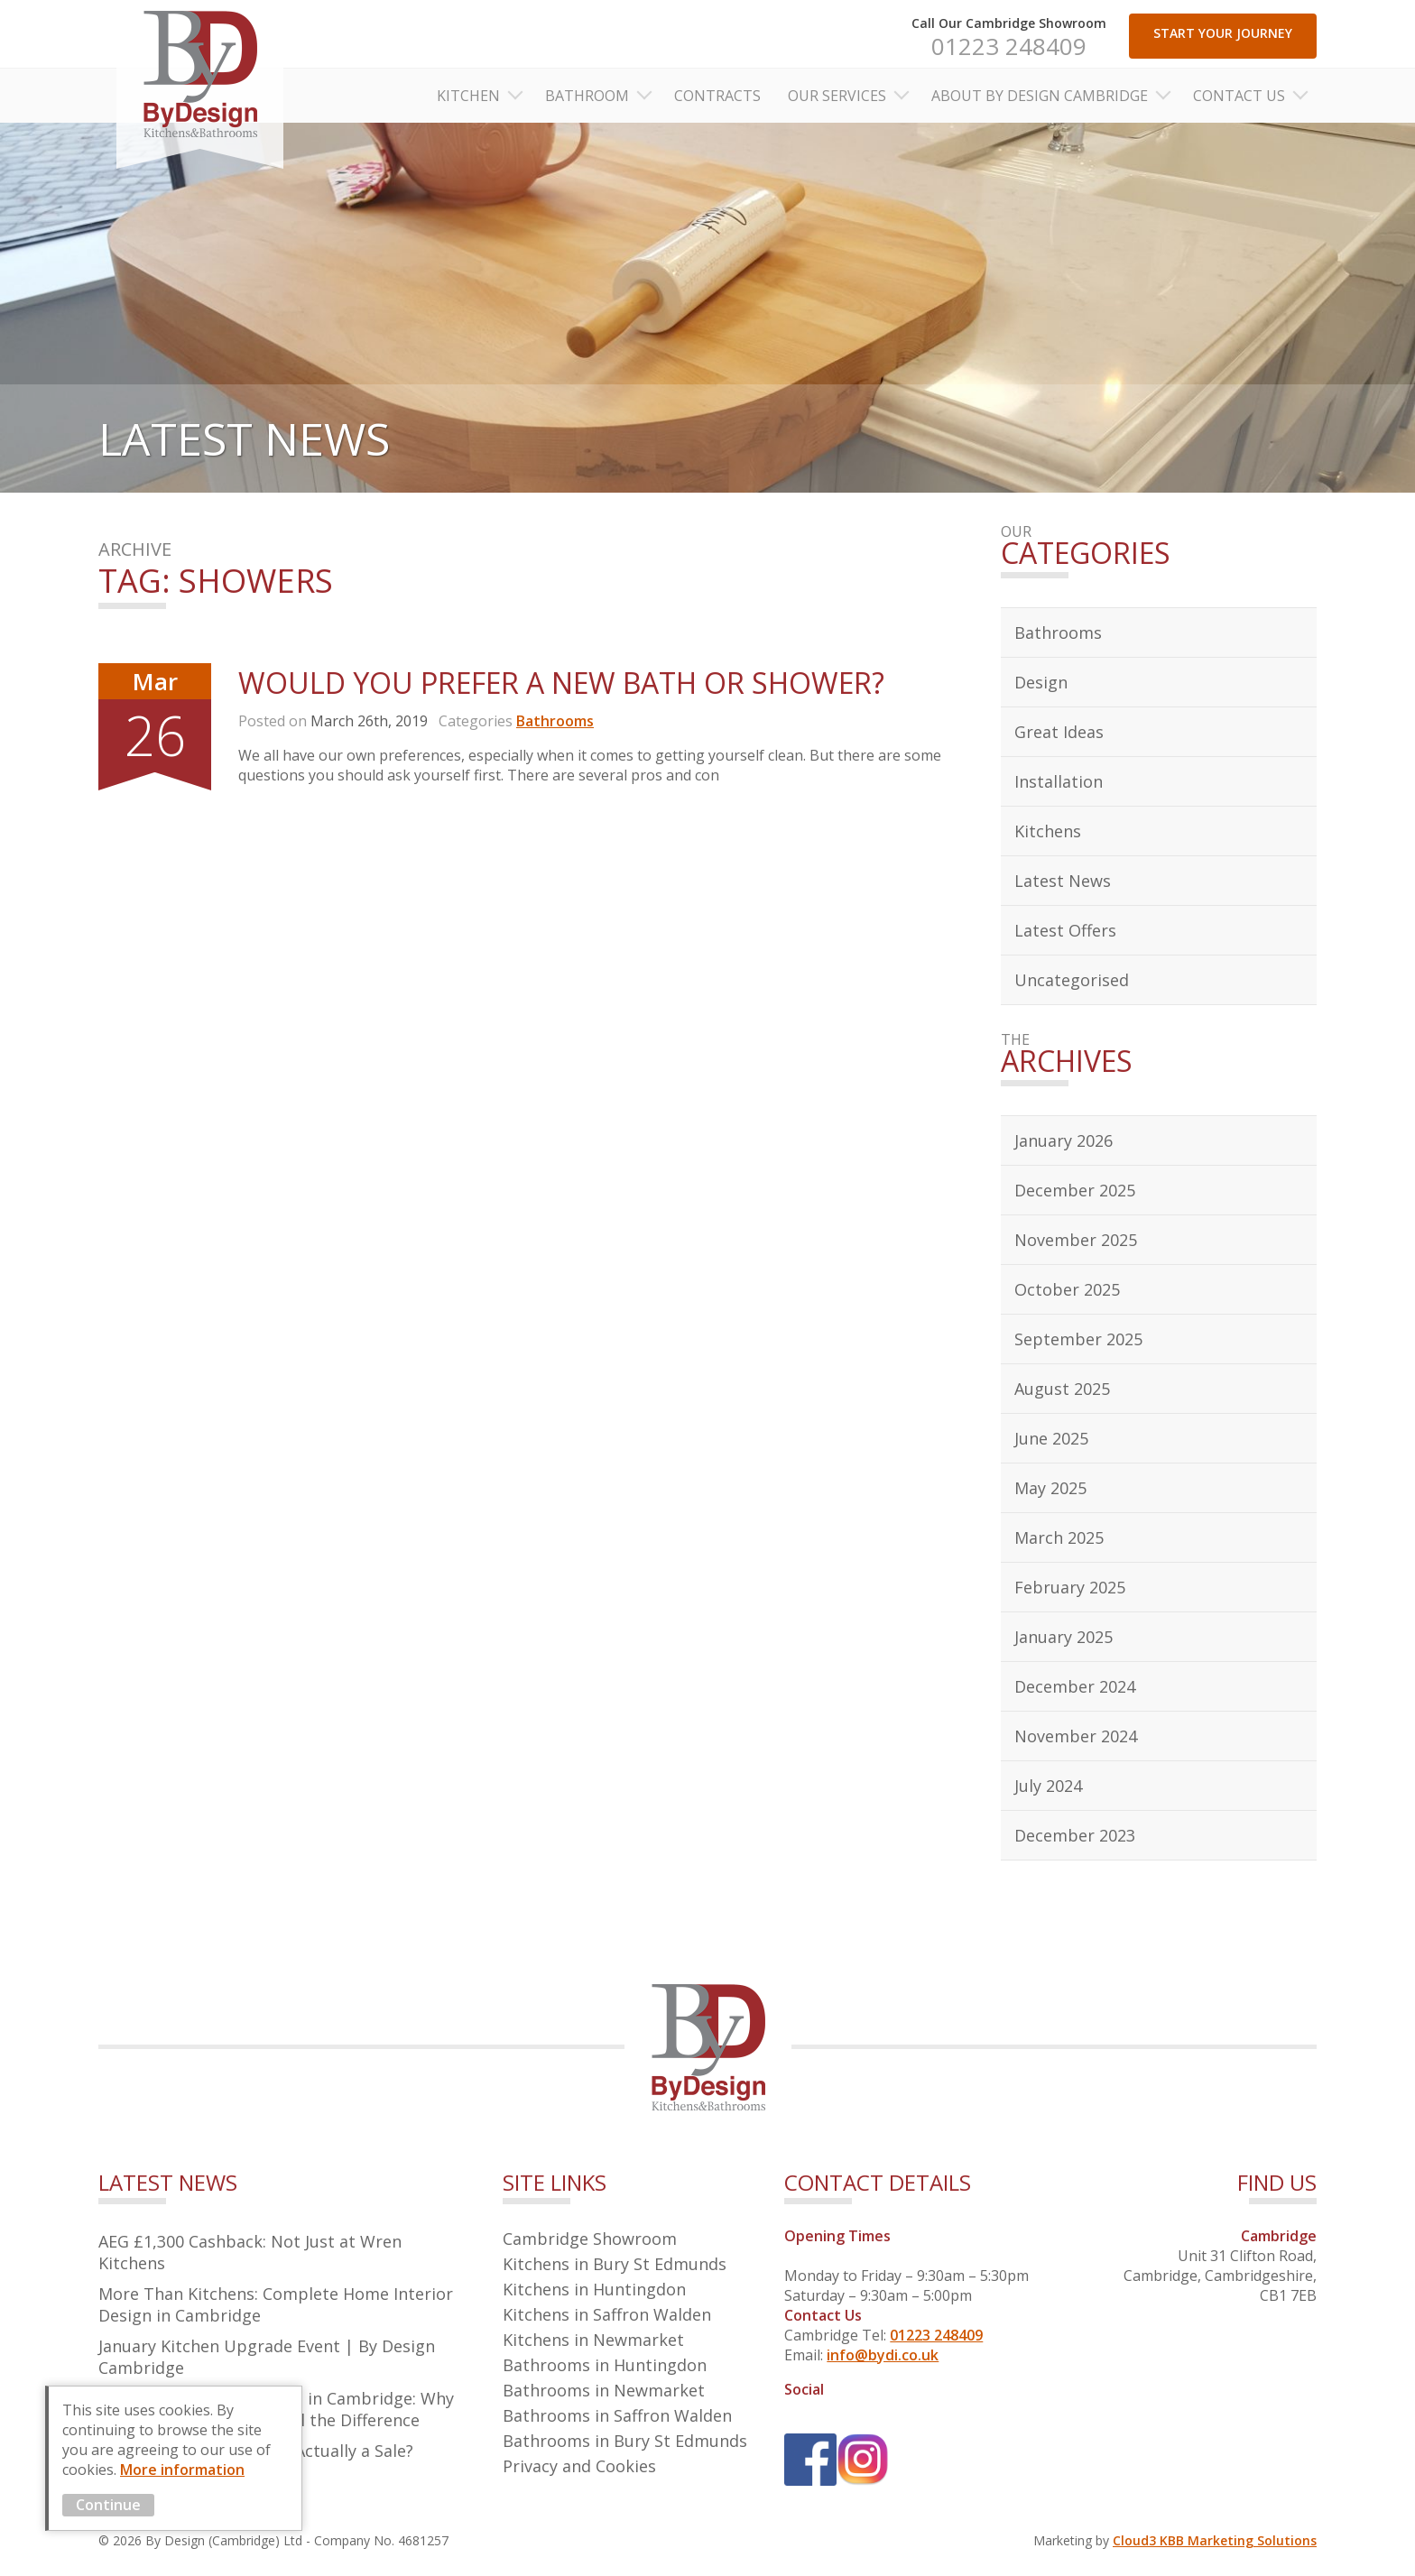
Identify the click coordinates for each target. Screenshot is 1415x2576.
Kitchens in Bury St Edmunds (614, 2264)
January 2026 (1063, 1140)
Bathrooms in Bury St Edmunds (625, 2440)
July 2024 (1048, 1785)
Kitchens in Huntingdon (594, 2289)
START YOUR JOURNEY (1222, 33)
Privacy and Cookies (579, 2466)
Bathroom (587, 96)
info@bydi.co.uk (883, 2355)
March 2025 (1059, 1537)
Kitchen (468, 96)
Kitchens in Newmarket (593, 2339)
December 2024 (1074, 1686)
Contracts (717, 96)
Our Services (837, 96)
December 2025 (1074, 1190)
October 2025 (1067, 1289)
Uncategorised (1071, 980)
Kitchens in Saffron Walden (607, 2314)
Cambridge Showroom (590, 2238)
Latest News (1062, 880)
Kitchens (1047, 831)
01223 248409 (1009, 46)
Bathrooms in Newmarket (604, 2390)
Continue (108, 2505)
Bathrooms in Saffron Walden (617, 2415)
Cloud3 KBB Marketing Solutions (1215, 2540)
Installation (1058, 781)
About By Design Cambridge (1039, 96)
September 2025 (1078, 1339)
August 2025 (1062, 1388)
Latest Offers (1065, 930)
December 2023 (1074, 1835)
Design (1041, 682)
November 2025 (1075, 1240)
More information (182, 2469)
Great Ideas (1059, 732)
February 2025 (1069, 1587)
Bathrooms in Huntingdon (605, 2365)
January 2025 (1063, 1637)
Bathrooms (555, 721)
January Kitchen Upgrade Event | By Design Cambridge (266, 2356)
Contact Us (1239, 96)
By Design (199, 84)
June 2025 (1051, 1438)
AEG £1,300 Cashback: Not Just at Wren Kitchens (250, 2252)
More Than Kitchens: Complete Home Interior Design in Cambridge (275, 2304)
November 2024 (1075, 1736)
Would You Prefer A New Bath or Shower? (561, 682)
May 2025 (1050, 1488)
